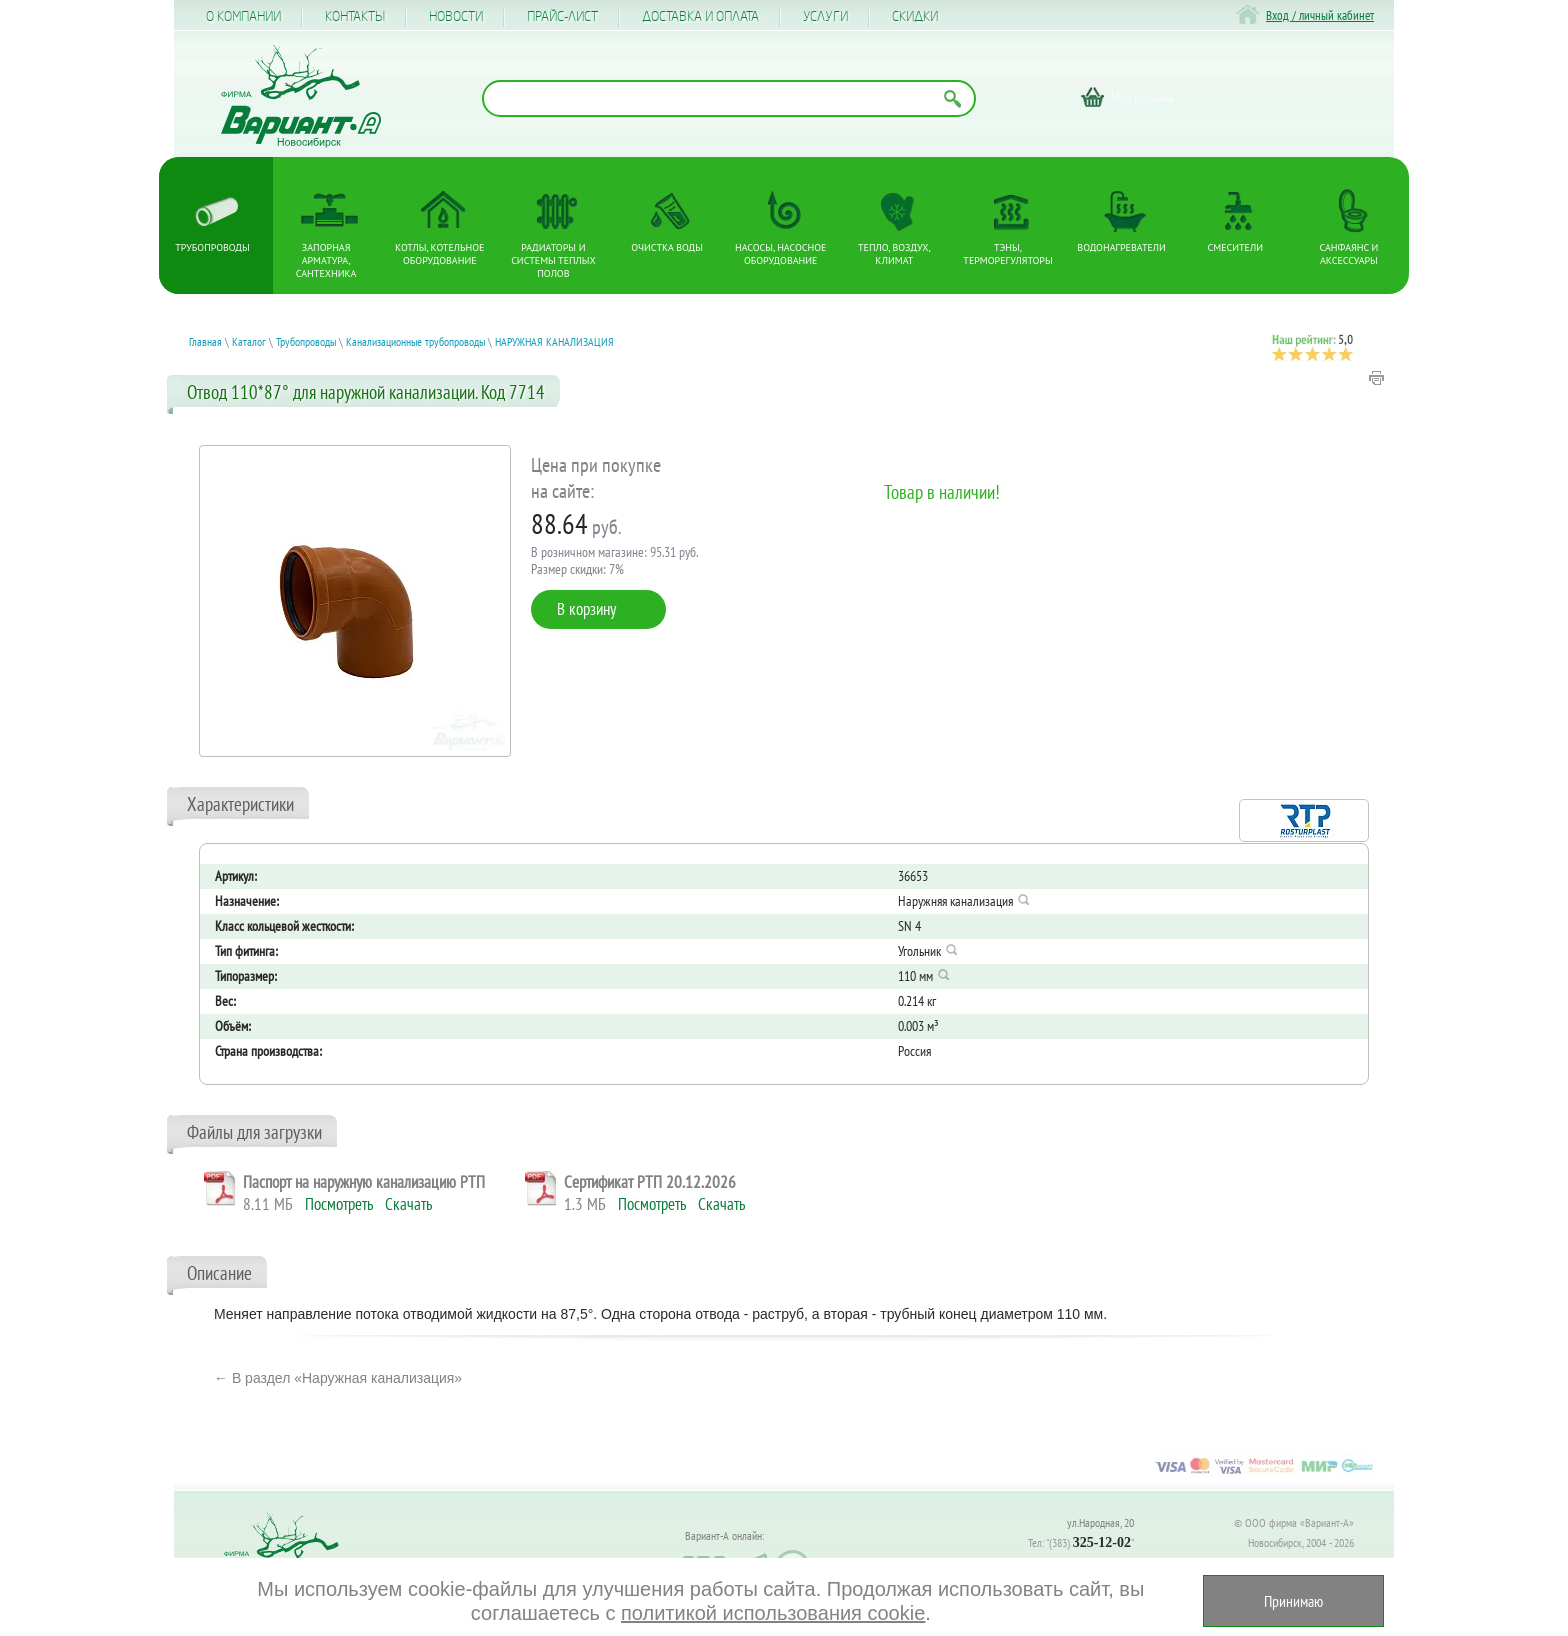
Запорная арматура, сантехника (326, 260)
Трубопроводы (212, 247)
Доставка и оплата (700, 17)
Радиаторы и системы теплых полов (553, 260)
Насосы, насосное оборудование (780, 254)
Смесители (1235, 247)
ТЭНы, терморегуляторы (1007, 254)
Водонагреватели (1121, 247)
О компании (243, 17)
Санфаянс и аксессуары (1349, 254)
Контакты (355, 17)
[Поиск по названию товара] (729, 98)
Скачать (408, 1204)
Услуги (825, 17)
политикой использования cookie (773, 1613)
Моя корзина (1142, 97)
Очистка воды (667, 247)
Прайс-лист (562, 17)
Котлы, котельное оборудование (439, 254)
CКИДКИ (915, 17)
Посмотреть (339, 1204)
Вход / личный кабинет (1320, 15)
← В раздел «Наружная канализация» (338, 1378)
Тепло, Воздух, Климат (894, 254)
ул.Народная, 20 (1100, 1522)
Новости (456, 17)
